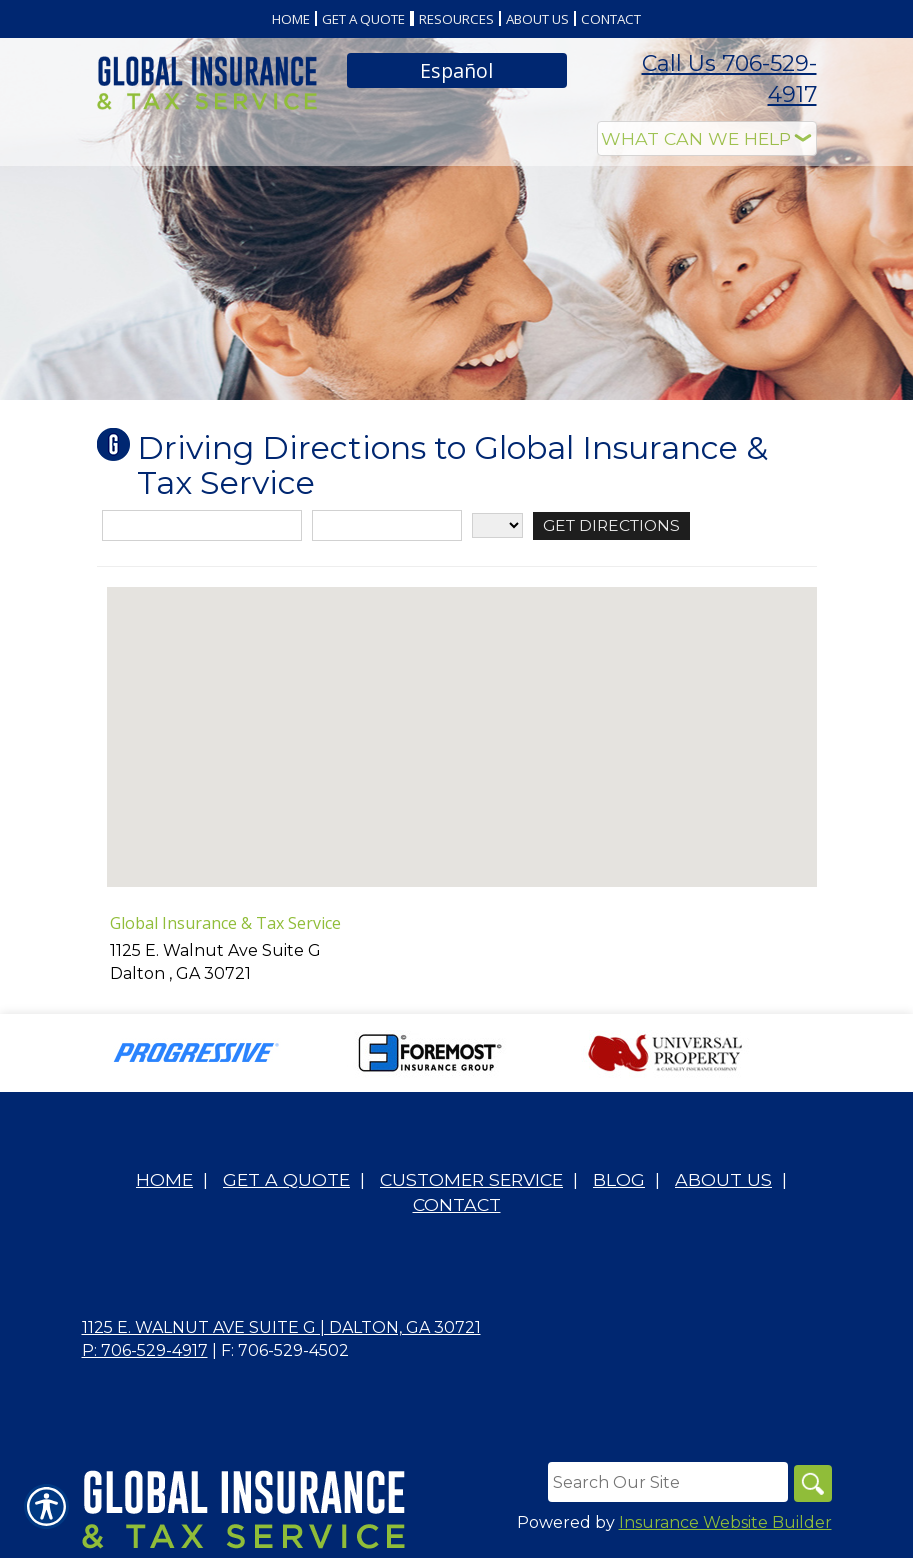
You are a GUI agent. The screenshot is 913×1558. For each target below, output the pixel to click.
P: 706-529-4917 (145, 1350)
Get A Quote (286, 1179)
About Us (723, 1179)
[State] (497, 525)
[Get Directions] (615, 525)
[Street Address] (202, 525)
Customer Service (471, 1179)
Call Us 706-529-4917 (729, 79)
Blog (619, 1179)
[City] (387, 525)
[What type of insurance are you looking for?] (707, 138)
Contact (457, 1204)
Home (164, 1179)
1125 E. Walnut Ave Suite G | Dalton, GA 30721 (281, 1327)
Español (456, 70)
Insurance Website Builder (725, 1523)
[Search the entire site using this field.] (666, 1482)
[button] (462, 718)
